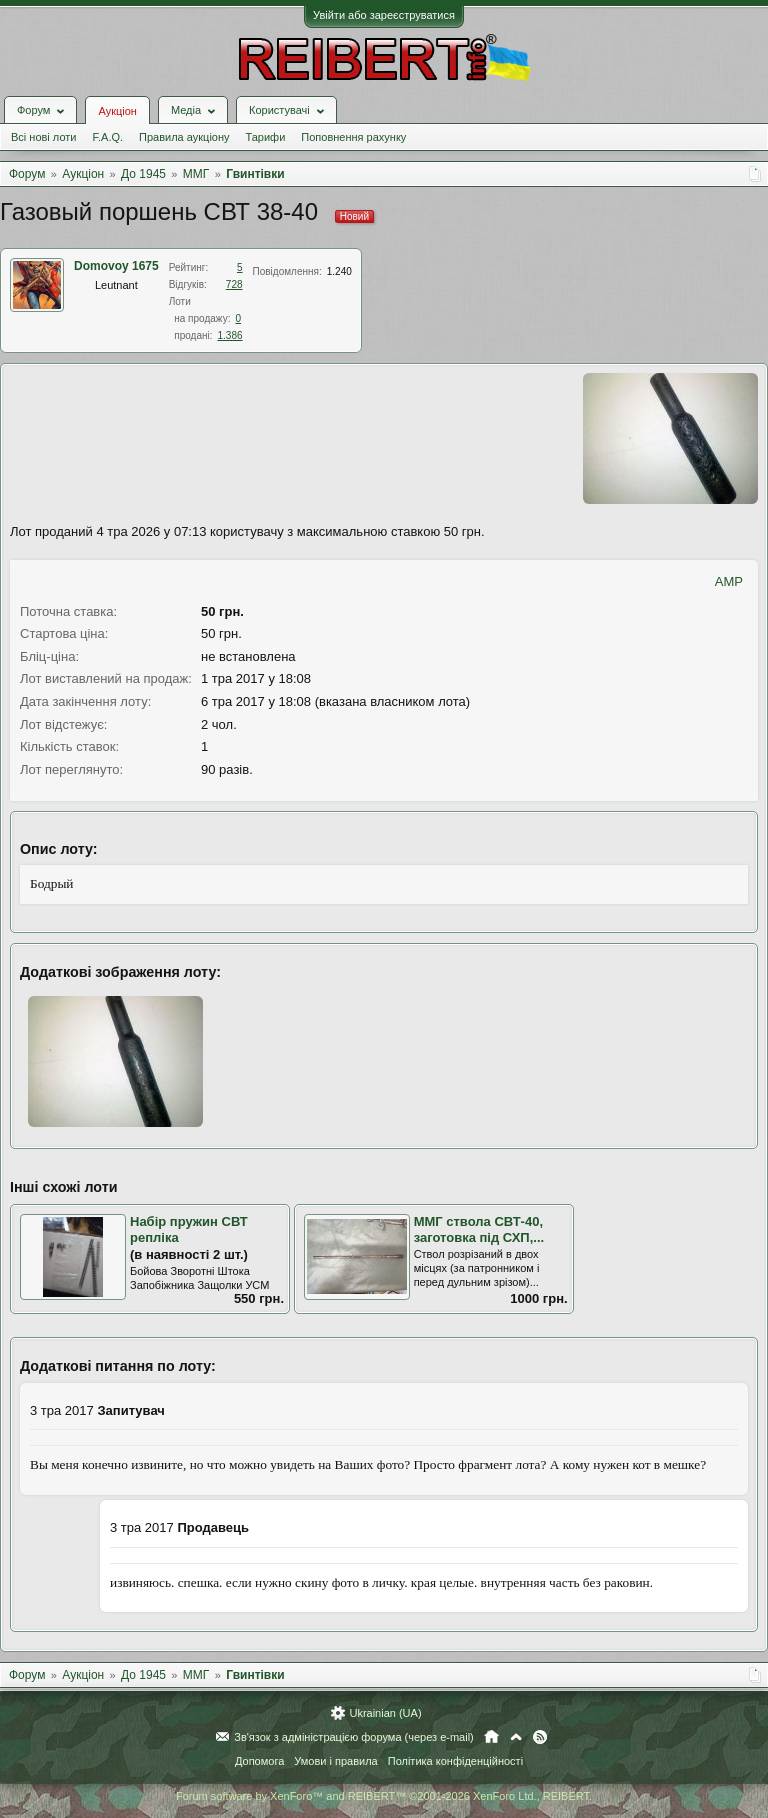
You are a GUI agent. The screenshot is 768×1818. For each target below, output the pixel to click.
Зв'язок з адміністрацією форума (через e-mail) (354, 1737)
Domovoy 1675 (116, 266)
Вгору (516, 1737)
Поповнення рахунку (353, 137)
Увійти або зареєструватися (384, 15)
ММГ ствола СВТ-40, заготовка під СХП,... (479, 1230)
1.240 (339, 271)
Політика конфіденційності (455, 1761)
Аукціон (117, 111)
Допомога (259, 1761)
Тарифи (266, 137)
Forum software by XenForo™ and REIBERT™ (384, 1796)
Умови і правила (335, 1761)
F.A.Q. (107, 137)
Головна (491, 1737)
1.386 (230, 335)
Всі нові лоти (43, 137)
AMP (729, 581)
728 (234, 284)
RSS (540, 1737)
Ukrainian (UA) (385, 1713)
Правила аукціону (184, 137)
